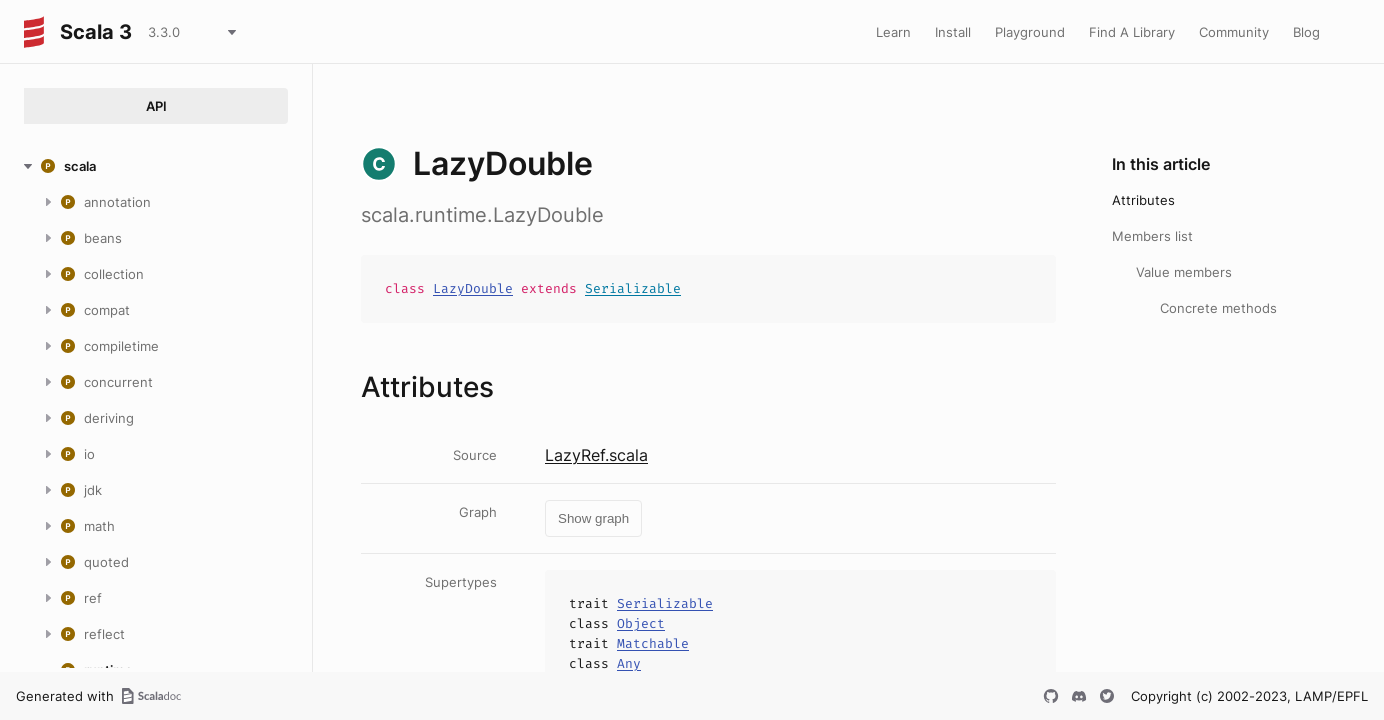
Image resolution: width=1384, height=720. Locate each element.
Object (641, 623)
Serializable (633, 288)
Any (629, 663)
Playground (1030, 32)
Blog (1306, 32)
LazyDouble (473, 288)
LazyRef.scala (596, 455)
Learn (893, 32)
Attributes (1143, 200)
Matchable (653, 643)
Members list (1152, 236)
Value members (1184, 272)
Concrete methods (1218, 308)
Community (1234, 32)
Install (953, 32)
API (156, 106)
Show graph (593, 518)
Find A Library (1132, 32)
